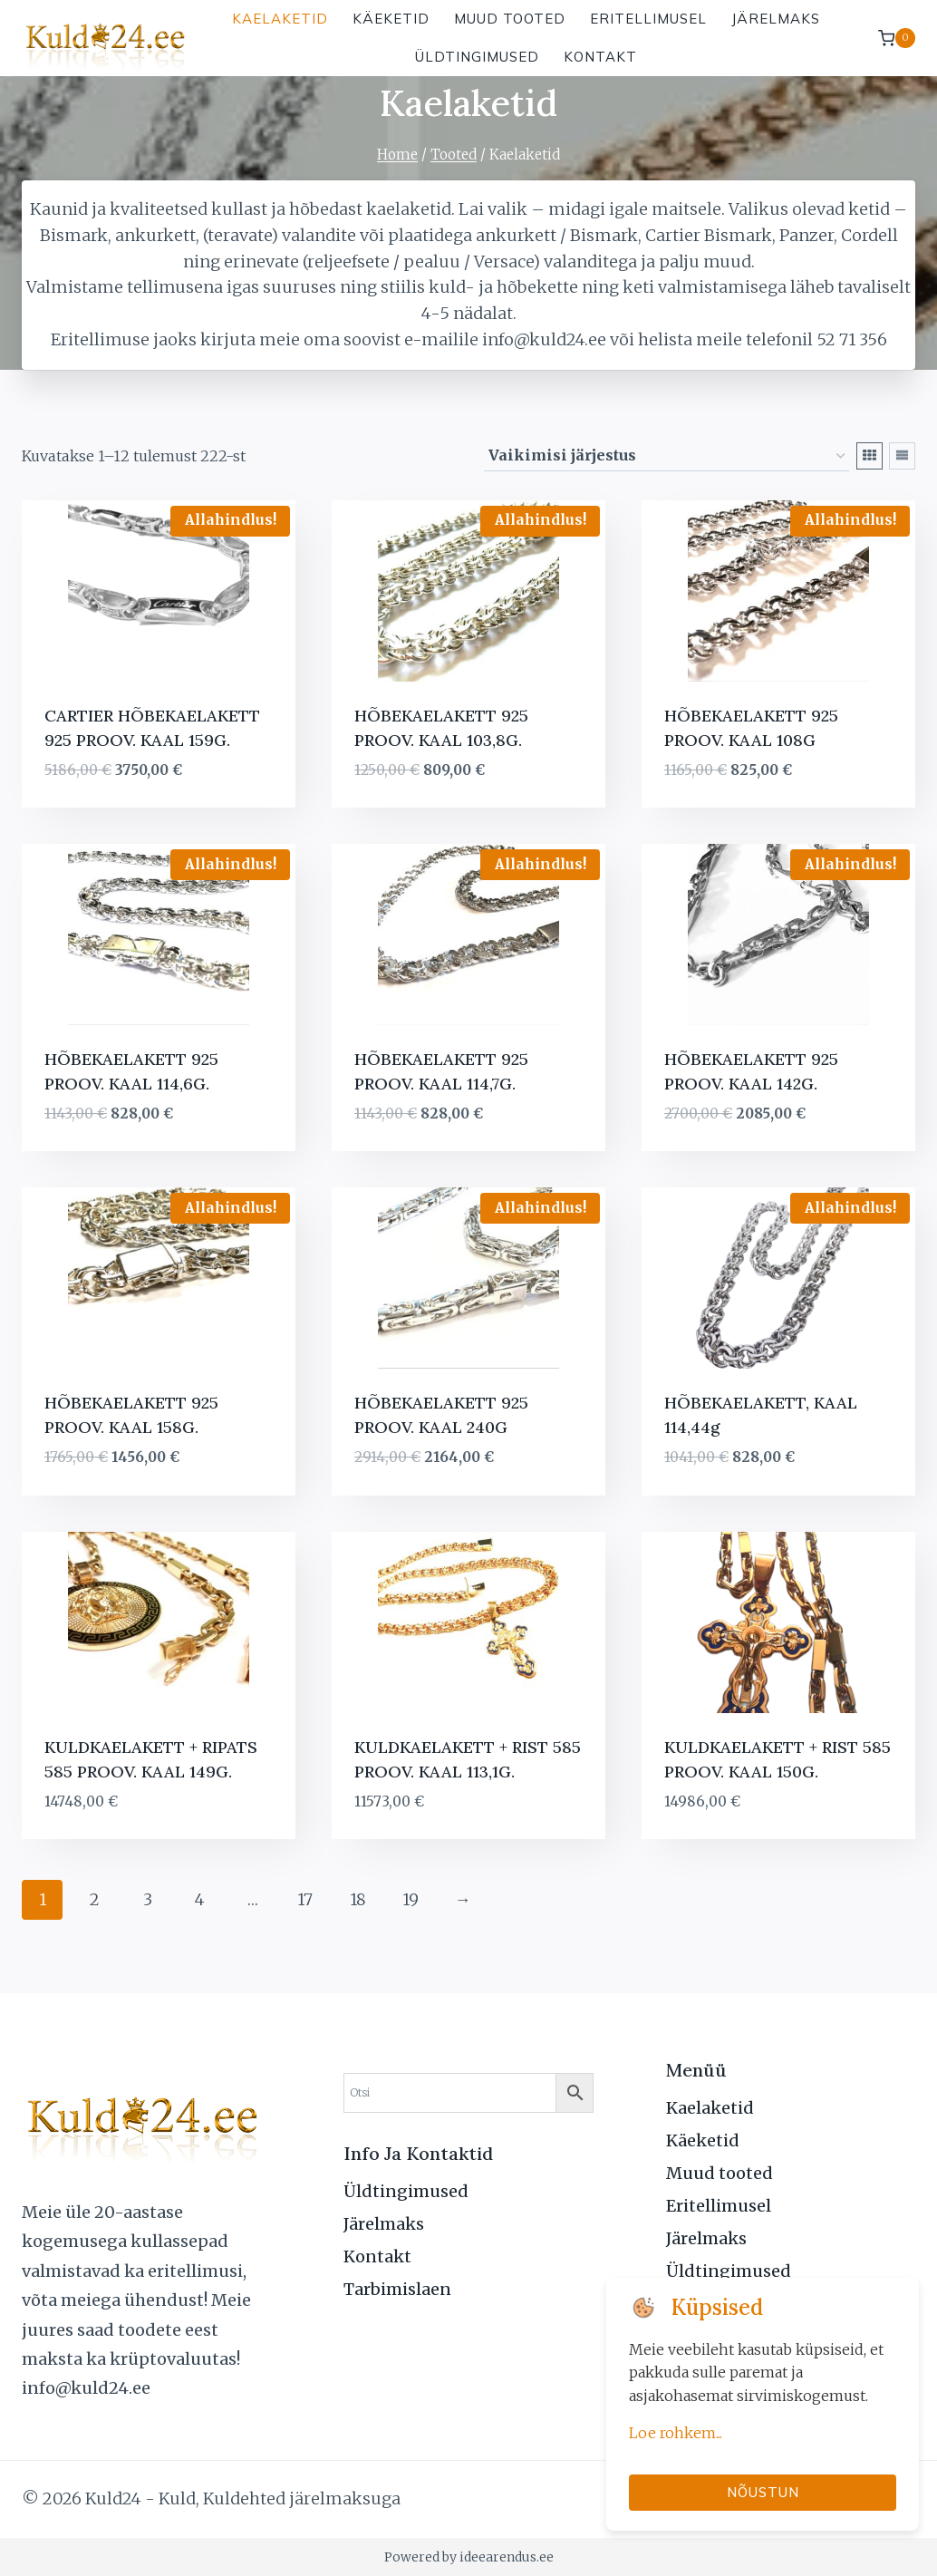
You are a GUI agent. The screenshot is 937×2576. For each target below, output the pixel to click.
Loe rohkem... (675, 2433)
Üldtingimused (477, 56)
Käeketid (391, 18)
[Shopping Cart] (896, 37)
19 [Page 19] (410, 1899)
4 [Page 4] (200, 1899)
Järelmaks (775, 18)
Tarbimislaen (397, 2289)
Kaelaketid (280, 18)
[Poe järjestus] (666, 456)
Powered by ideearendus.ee (469, 2557)
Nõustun (763, 2492)
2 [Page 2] (95, 1899)
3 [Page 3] (147, 1899)
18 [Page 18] (358, 1899)
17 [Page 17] (305, 1899)
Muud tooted (509, 18)
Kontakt (600, 56)
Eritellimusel (648, 18)
